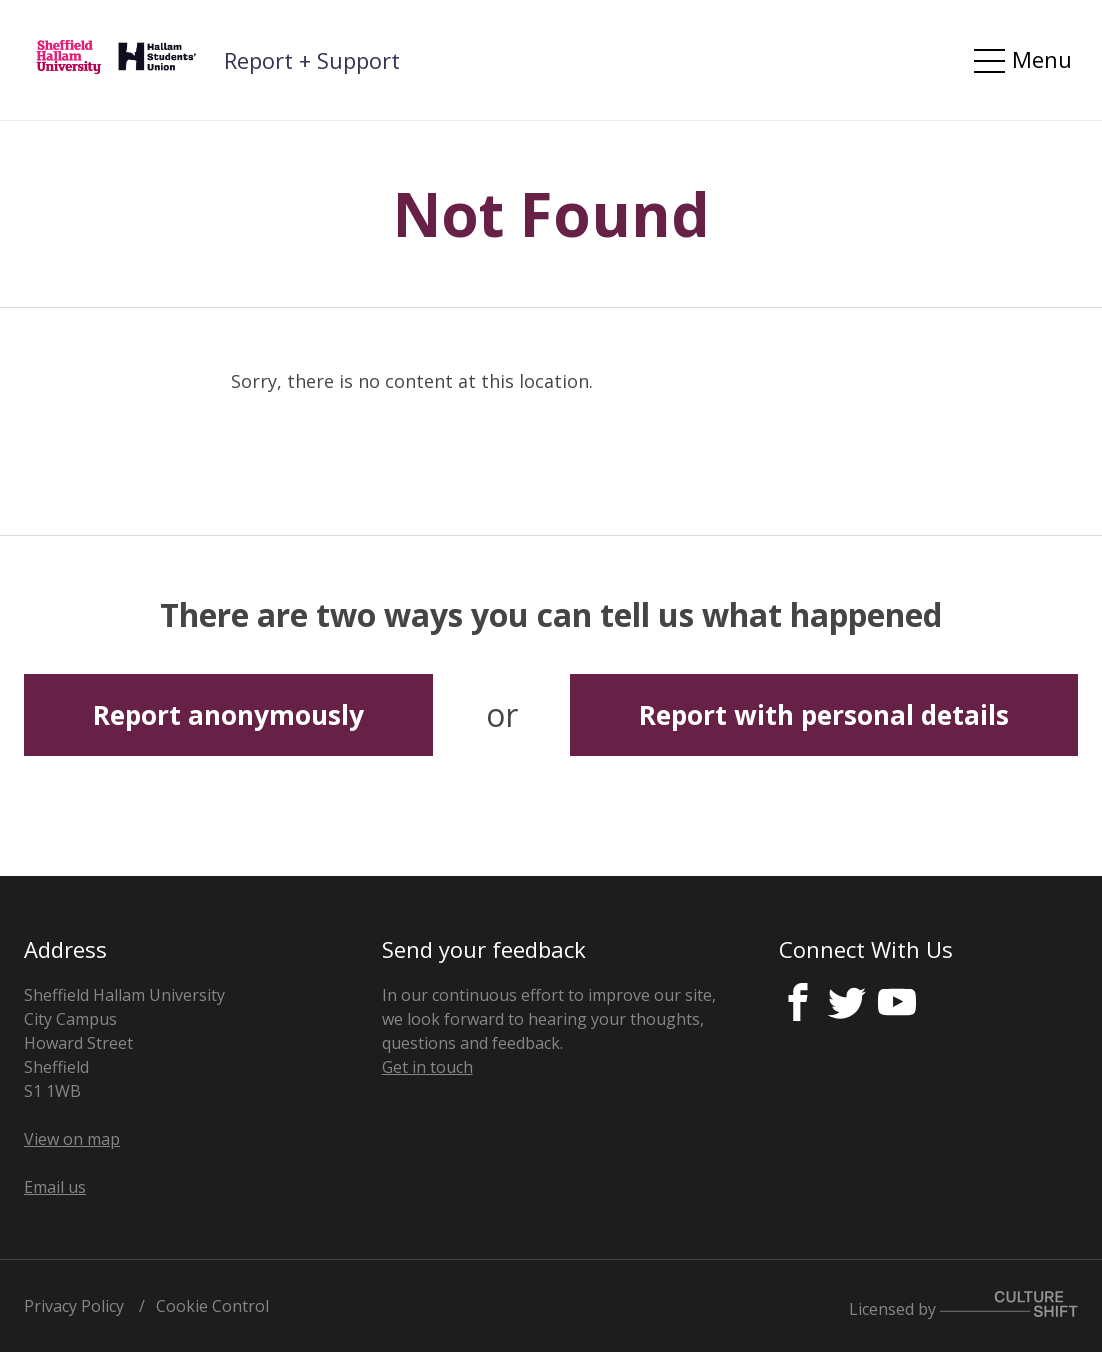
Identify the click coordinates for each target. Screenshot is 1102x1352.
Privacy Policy (74, 1306)
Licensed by (963, 1305)
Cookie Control (212, 1306)
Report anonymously (228, 715)
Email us (55, 1187)
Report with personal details (824, 715)
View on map (72, 1139)
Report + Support (312, 60)
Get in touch (427, 1067)
